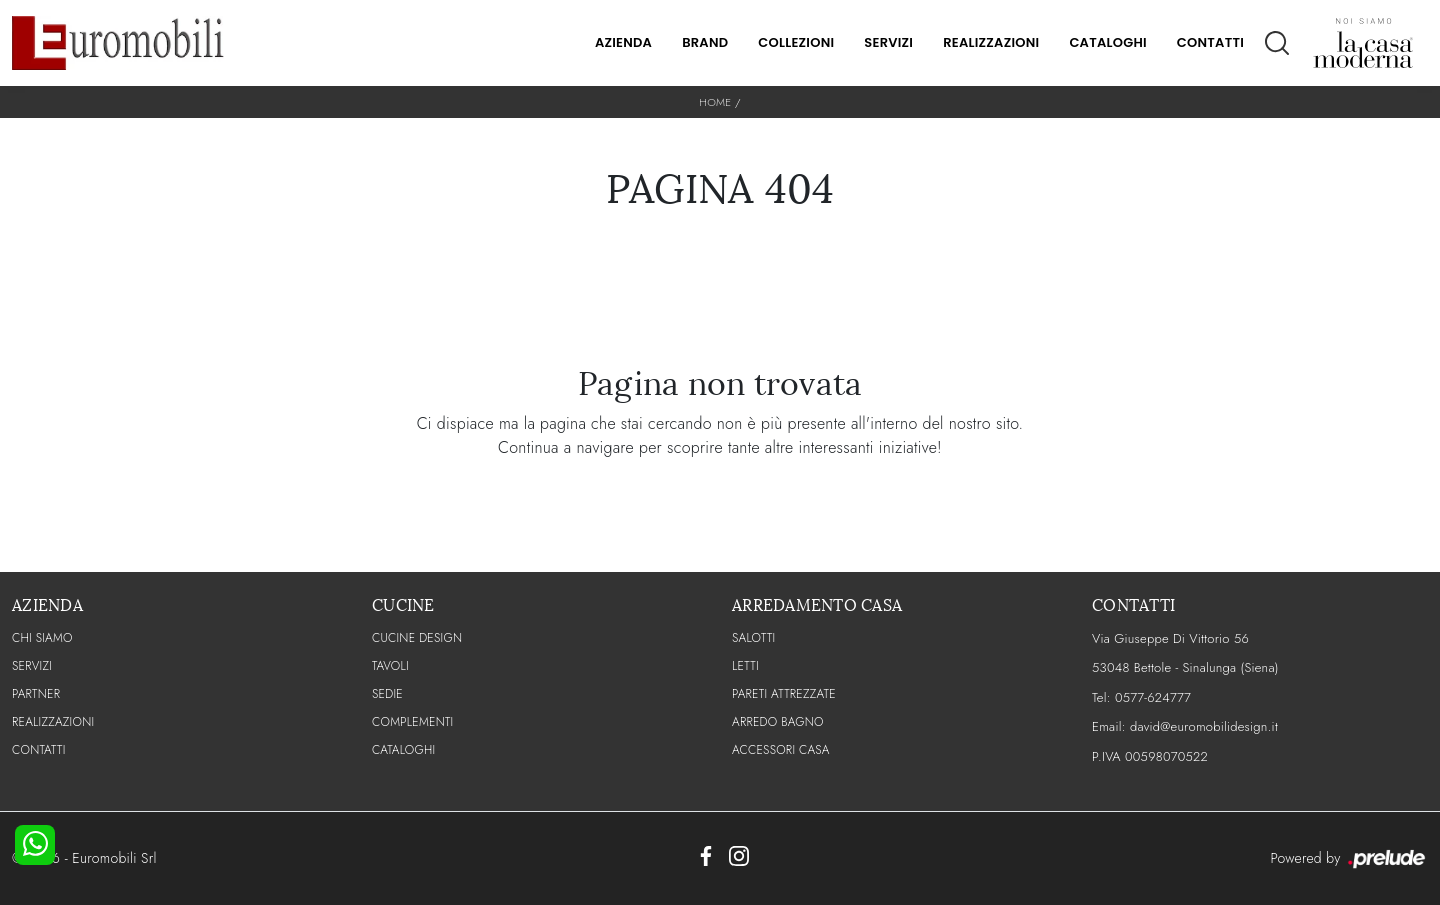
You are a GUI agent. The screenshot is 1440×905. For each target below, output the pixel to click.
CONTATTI (39, 750)
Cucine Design (417, 638)
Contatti (1210, 42)
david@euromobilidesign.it (1204, 726)
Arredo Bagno (778, 722)
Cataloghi (1107, 42)
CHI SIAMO (42, 638)
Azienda (623, 42)
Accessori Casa (781, 750)
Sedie (387, 694)
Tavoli (390, 666)
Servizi (888, 42)
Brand (705, 42)
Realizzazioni (991, 42)
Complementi (412, 722)
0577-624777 (1153, 697)
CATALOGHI (403, 750)
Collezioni (796, 42)
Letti (745, 666)
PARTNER (36, 694)
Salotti (753, 638)
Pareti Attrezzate (784, 694)
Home (715, 102)
